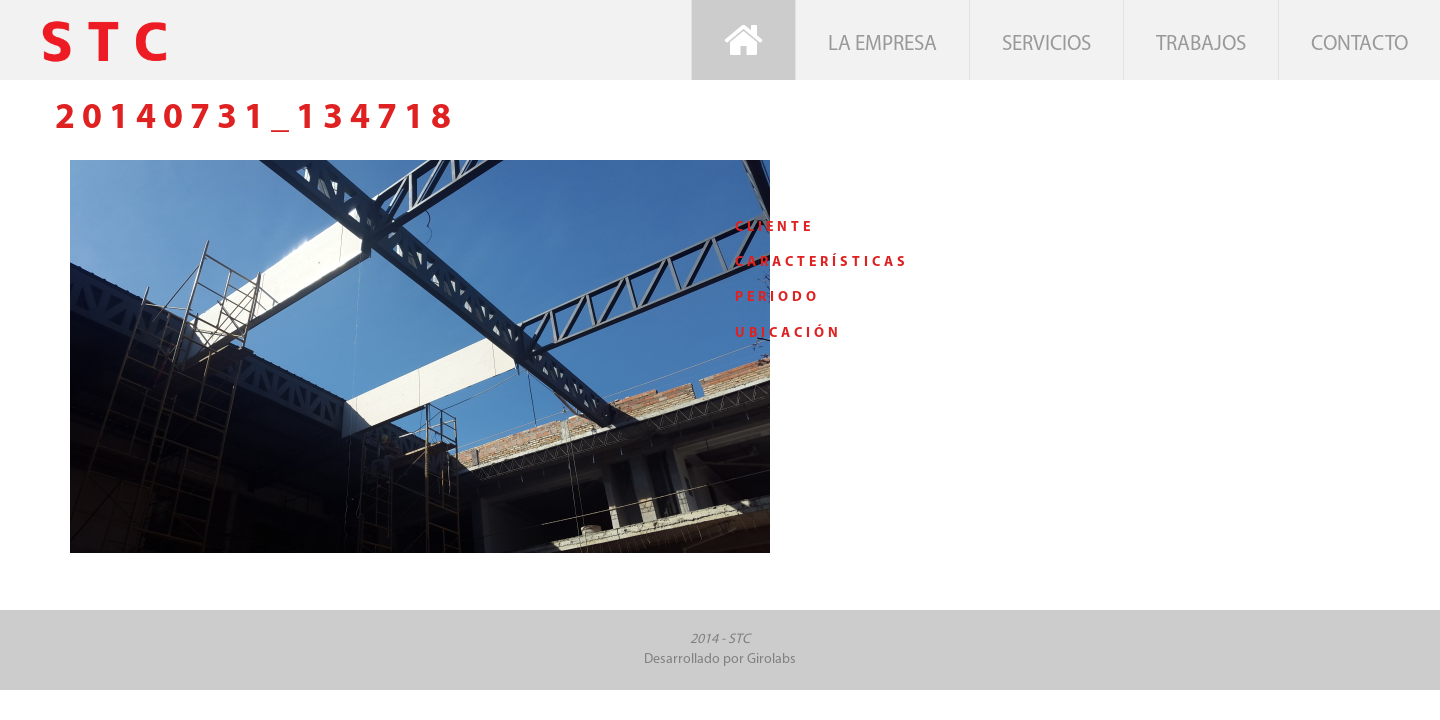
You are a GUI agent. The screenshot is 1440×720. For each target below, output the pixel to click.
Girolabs (771, 659)
